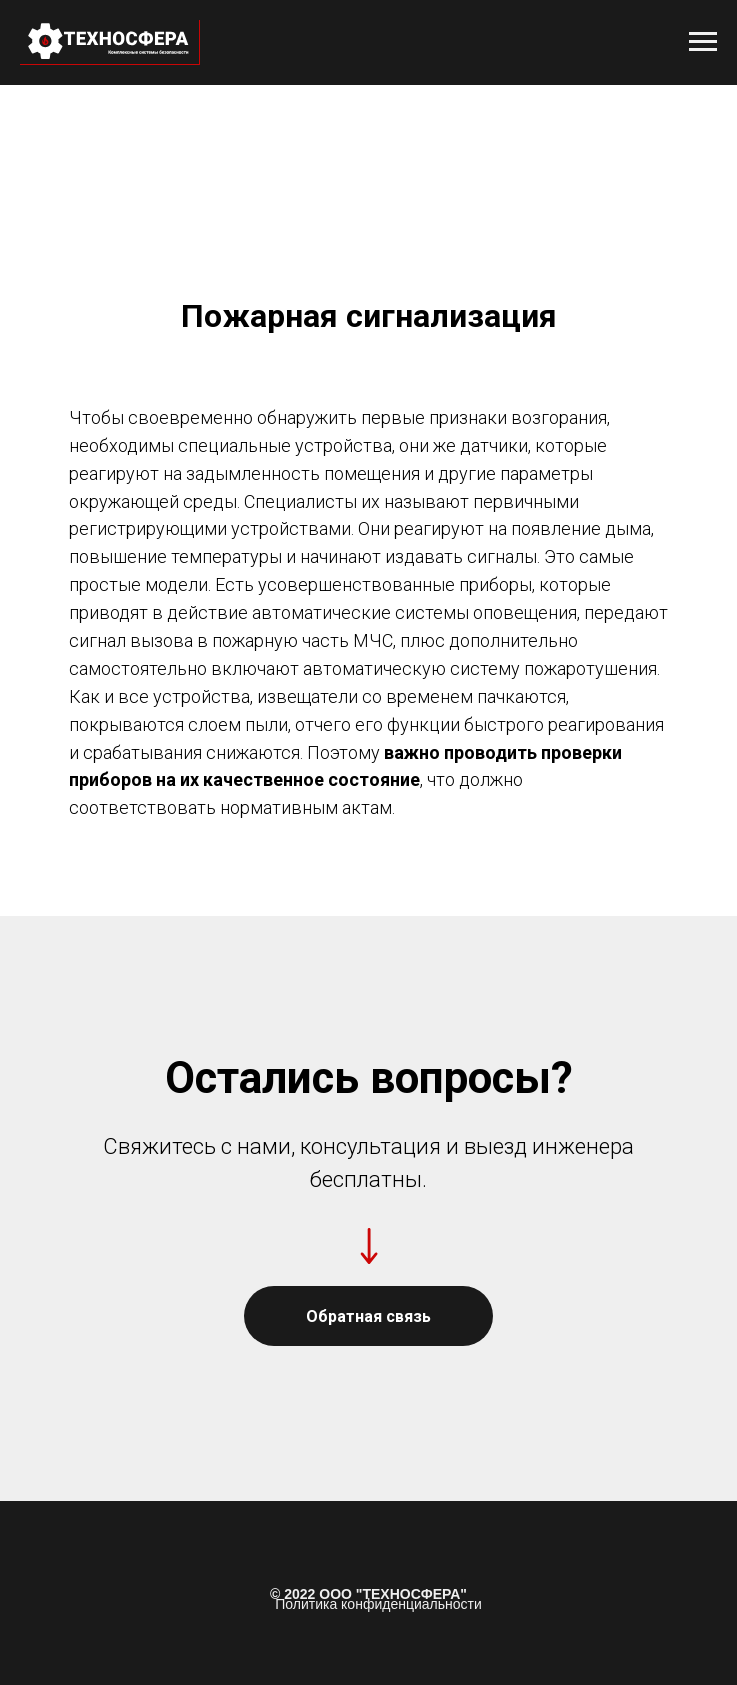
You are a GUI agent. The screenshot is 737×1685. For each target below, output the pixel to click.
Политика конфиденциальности (378, 1604)
